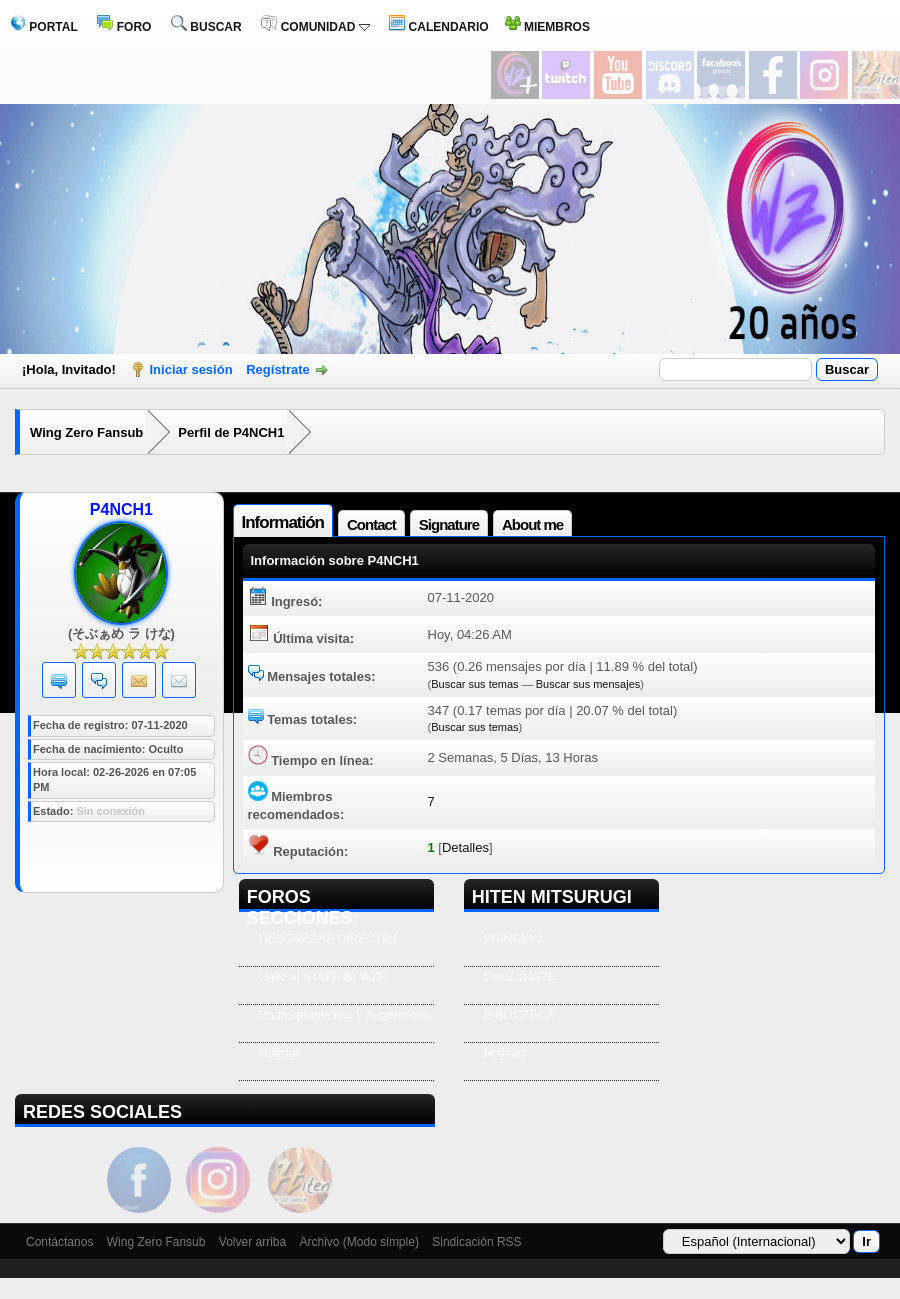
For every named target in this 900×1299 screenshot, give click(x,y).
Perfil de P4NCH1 (231, 432)
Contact (371, 524)
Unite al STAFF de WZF (322, 977)
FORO (124, 27)
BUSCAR (206, 27)
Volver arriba (252, 1242)
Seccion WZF (520, 977)
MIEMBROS (547, 27)
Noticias (280, 1053)
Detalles (465, 847)
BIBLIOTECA (519, 1015)
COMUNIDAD (315, 27)
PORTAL (44, 27)
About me (532, 524)
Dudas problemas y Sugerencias (345, 1015)
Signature (449, 524)
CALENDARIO (438, 27)
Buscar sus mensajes (588, 684)
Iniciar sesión (191, 369)
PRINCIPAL (515, 939)
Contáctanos (59, 1242)
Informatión (283, 522)
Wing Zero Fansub (86, 432)
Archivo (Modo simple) (359, 1242)
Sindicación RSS (476, 1242)
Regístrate (278, 369)
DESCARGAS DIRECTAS (328, 939)
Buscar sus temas (474, 684)
